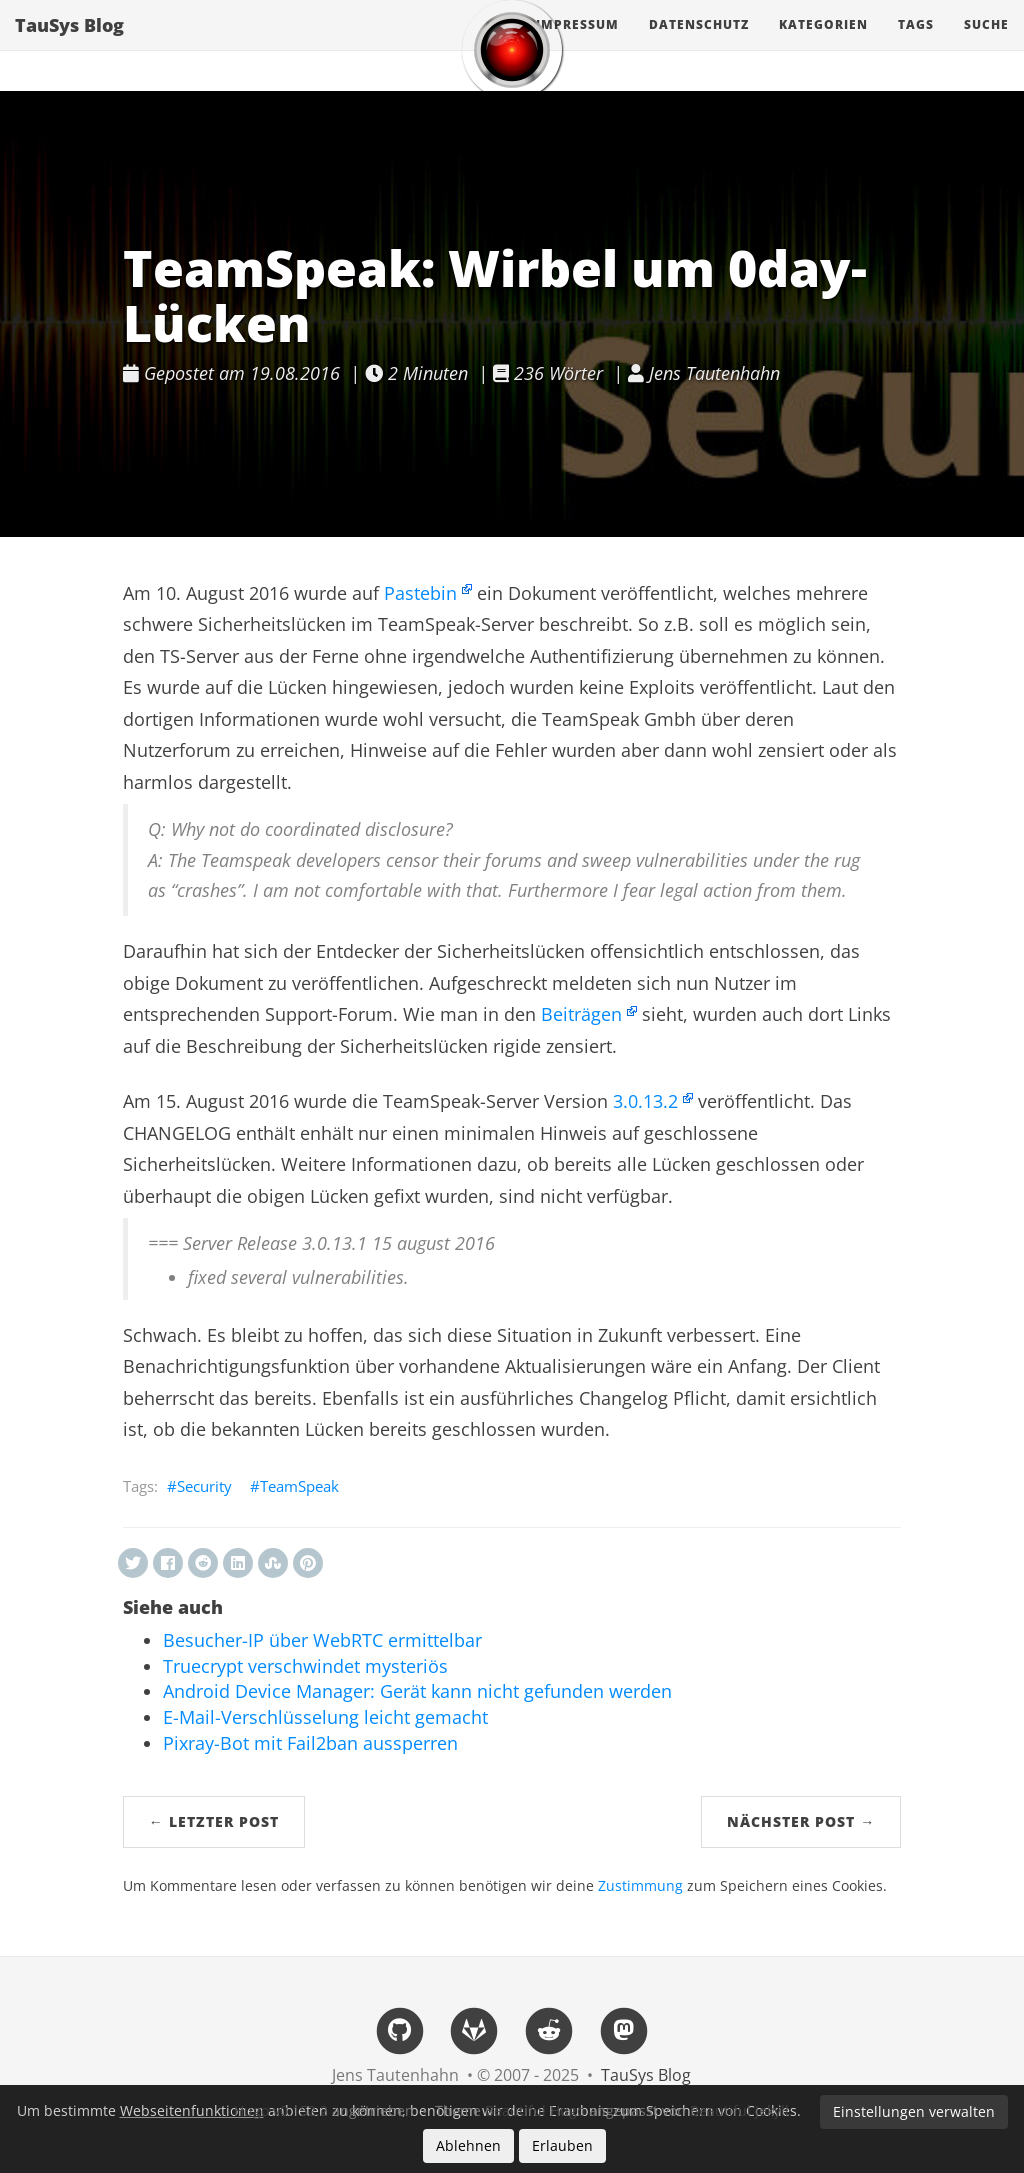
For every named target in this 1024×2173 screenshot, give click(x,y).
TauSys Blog (69, 45)
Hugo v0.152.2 (281, 2110)
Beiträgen (581, 1014)
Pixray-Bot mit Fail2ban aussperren (310, 1743)
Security (204, 1486)
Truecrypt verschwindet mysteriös (305, 1666)
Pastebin (420, 593)
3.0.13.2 (645, 1101)
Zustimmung (640, 1886)
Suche (986, 44)
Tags (916, 44)
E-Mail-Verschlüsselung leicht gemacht (325, 1717)
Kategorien (823, 44)
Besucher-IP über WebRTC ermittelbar (322, 1640)
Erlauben (562, 2145)
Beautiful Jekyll (739, 2110)
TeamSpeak (299, 1486)
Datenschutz (699, 44)
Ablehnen (468, 2145)
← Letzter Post (214, 1821)
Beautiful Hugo (535, 2110)
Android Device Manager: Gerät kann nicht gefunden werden (417, 1691)
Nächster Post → (801, 1821)
